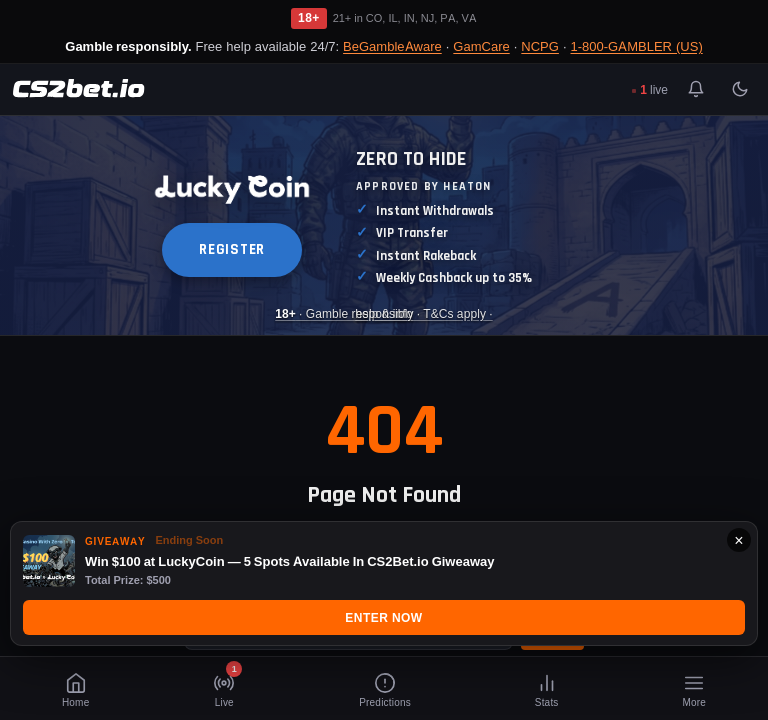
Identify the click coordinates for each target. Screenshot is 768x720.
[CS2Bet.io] (78, 89)
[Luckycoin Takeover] (384, 225)
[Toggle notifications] (696, 89)
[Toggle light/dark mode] (740, 89)
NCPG (540, 46)
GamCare (481, 46)
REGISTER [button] (232, 249)
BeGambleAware (392, 46)
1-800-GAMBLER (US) (637, 46)
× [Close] (738, 540)
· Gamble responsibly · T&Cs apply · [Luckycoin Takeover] (383, 313)
